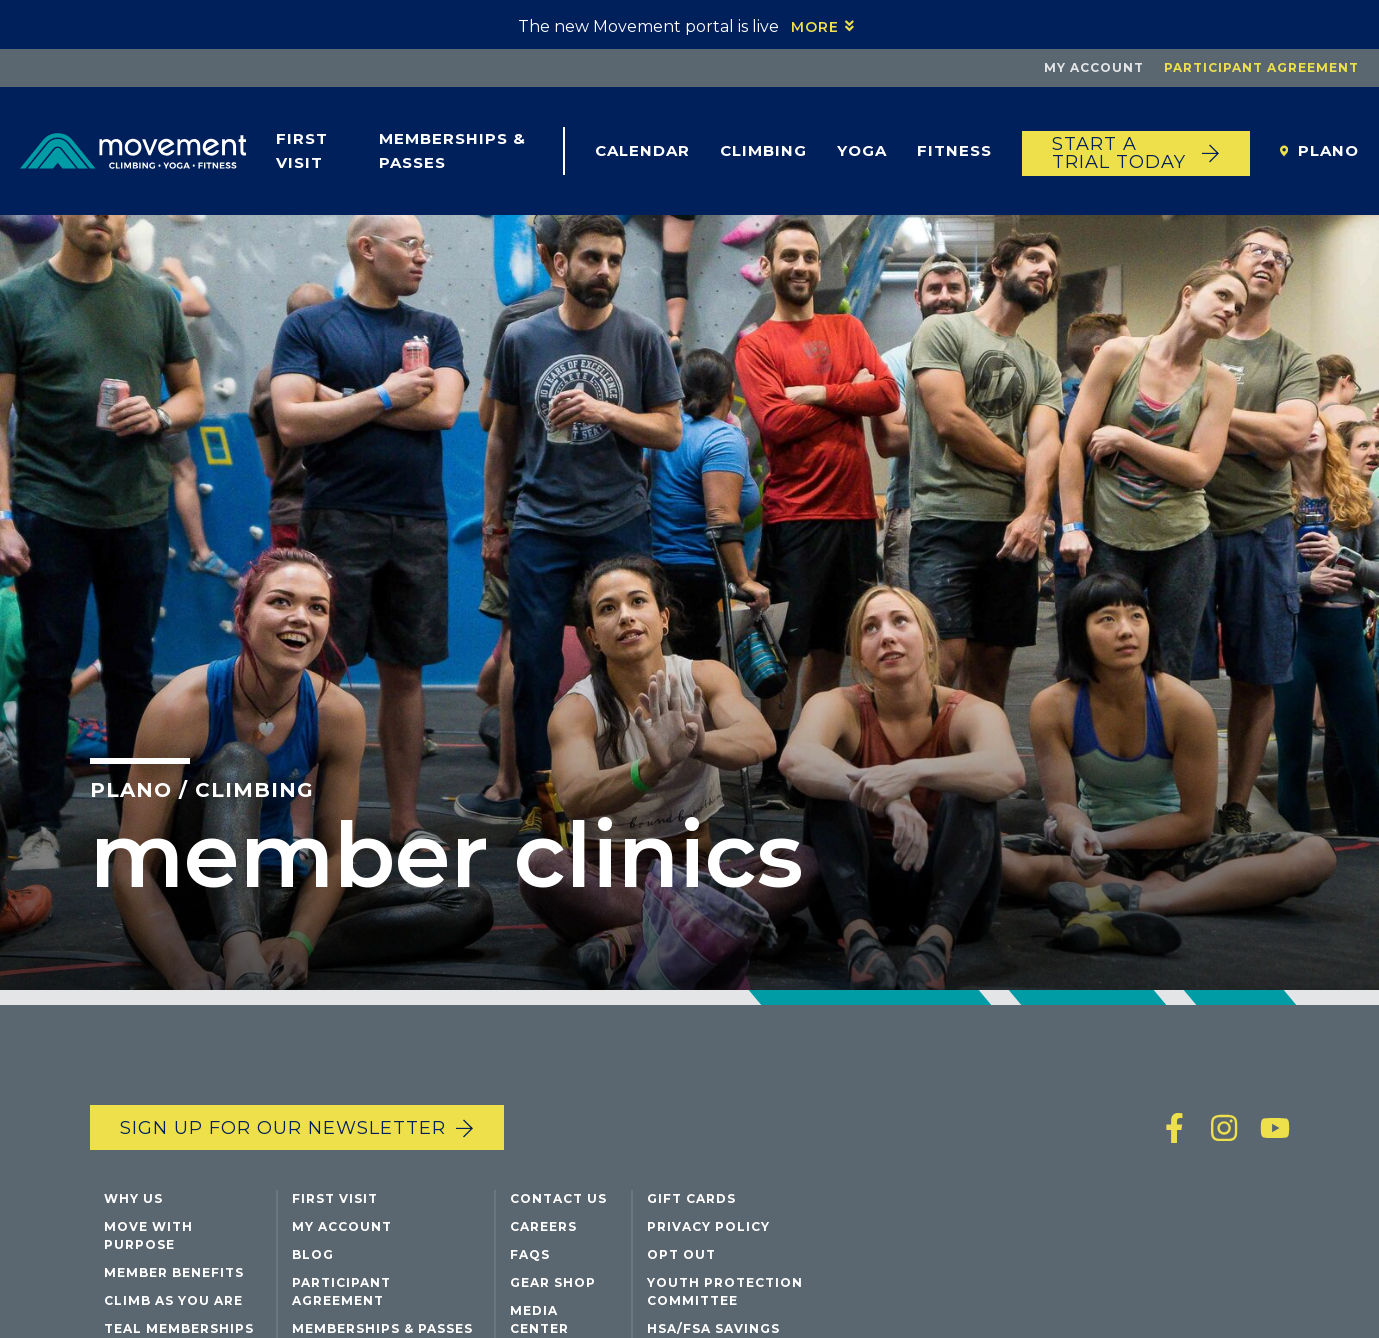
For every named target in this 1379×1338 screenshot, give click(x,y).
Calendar (642, 150)
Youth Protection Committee (725, 1291)
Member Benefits (174, 1272)
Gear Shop (553, 1282)
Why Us (133, 1198)
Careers (543, 1226)
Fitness (954, 150)
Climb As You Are (173, 1300)
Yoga (862, 150)
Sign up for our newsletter (283, 1128)
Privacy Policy (708, 1226)
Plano (1328, 150)
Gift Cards (691, 1198)
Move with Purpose (148, 1235)
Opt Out (681, 1254)
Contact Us (558, 1198)
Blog (313, 1254)
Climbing (763, 150)
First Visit (302, 150)
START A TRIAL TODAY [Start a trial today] (1119, 153)
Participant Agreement (1261, 67)
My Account (1094, 67)
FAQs (530, 1254)
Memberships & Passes (452, 150)
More (815, 27)
